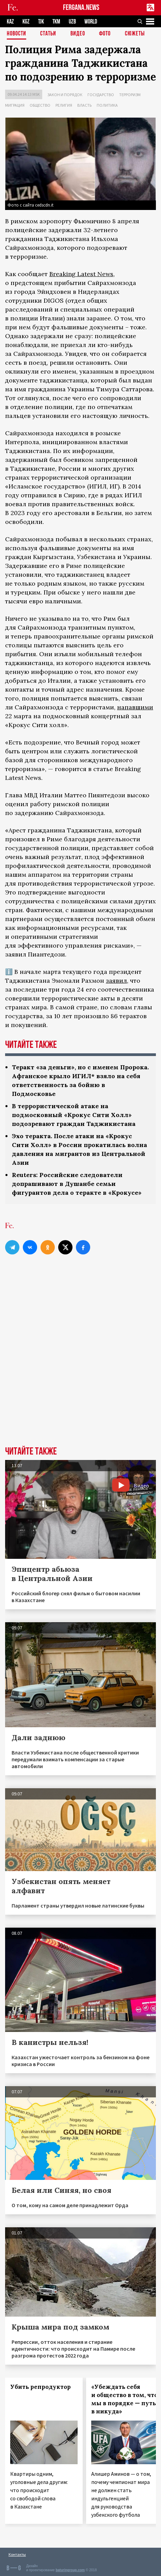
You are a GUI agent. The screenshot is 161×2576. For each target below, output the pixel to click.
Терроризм (130, 94)
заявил (116, 980)
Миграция (15, 105)
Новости (16, 34)
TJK (41, 21)
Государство (100, 94)
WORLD (90, 21)
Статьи (48, 34)
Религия (63, 105)
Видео (77, 34)
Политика (107, 105)
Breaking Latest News (81, 274)
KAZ (10, 21)
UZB (72, 21)
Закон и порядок (64, 94)
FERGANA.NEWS (81, 8)
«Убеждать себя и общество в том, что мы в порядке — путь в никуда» (124, 2399)
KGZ (26, 21)
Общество (40, 105)
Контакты (17, 2554)
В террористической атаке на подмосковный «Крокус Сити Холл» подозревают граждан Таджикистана (73, 1115)
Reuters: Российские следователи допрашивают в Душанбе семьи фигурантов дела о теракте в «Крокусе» (77, 1183)
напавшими (135, 707)
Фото (105, 34)
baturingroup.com (70, 2570)
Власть (84, 105)
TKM (56, 21)
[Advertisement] (80, 1362)
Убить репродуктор (40, 2387)
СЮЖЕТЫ (135, 34)
